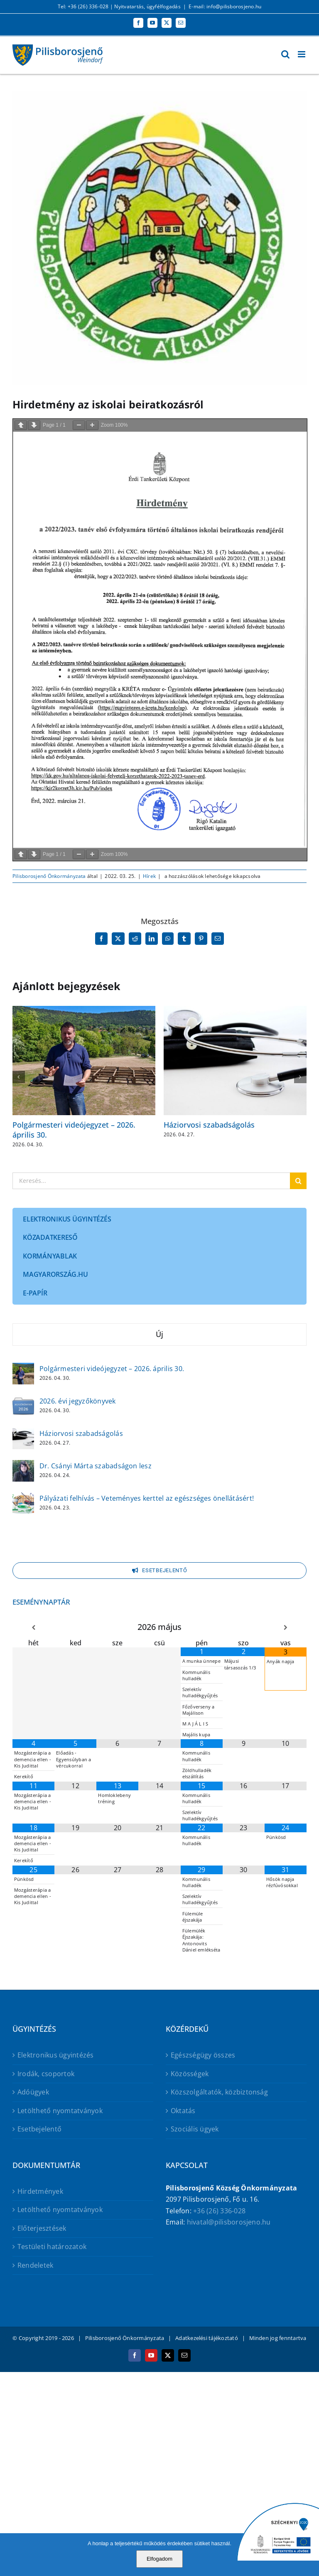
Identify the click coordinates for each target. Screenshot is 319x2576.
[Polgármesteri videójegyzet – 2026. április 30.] (23, 1368)
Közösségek (190, 2073)
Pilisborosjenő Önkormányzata (49, 876)
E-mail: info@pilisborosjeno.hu (225, 6)
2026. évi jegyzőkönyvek (77, 1401)
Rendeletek (35, 2265)
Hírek (149, 876)
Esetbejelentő (39, 2129)
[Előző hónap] (33, 1628)
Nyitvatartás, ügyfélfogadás (147, 6)
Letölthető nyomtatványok (60, 2110)
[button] (18, 1077)
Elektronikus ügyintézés (55, 2055)
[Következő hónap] (286, 1628)
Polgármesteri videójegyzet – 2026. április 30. (73, 1129)
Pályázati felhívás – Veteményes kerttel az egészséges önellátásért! (146, 1498)
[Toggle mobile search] (285, 54)
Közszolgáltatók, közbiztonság (219, 2092)
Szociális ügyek (195, 2129)
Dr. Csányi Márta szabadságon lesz (95, 1465)
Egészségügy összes (203, 2055)
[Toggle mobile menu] (302, 54)
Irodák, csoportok (45, 2073)
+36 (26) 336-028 (219, 2210)
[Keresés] (298, 1180)
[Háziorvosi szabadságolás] (23, 1433)
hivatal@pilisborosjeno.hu (229, 2222)
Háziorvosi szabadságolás (209, 1125)
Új (159, 1334)
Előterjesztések (41, 2228)
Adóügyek (33, 2092)
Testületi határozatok (51, 2246)
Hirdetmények (40, 2191)
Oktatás (183, 2110)
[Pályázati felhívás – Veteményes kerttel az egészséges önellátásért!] (23, 1497)
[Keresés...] (151, 1180)
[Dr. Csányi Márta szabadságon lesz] (23, 1465)
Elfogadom (159, 2559)
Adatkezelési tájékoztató (206, 2338)
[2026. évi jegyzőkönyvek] (23, 1400)
